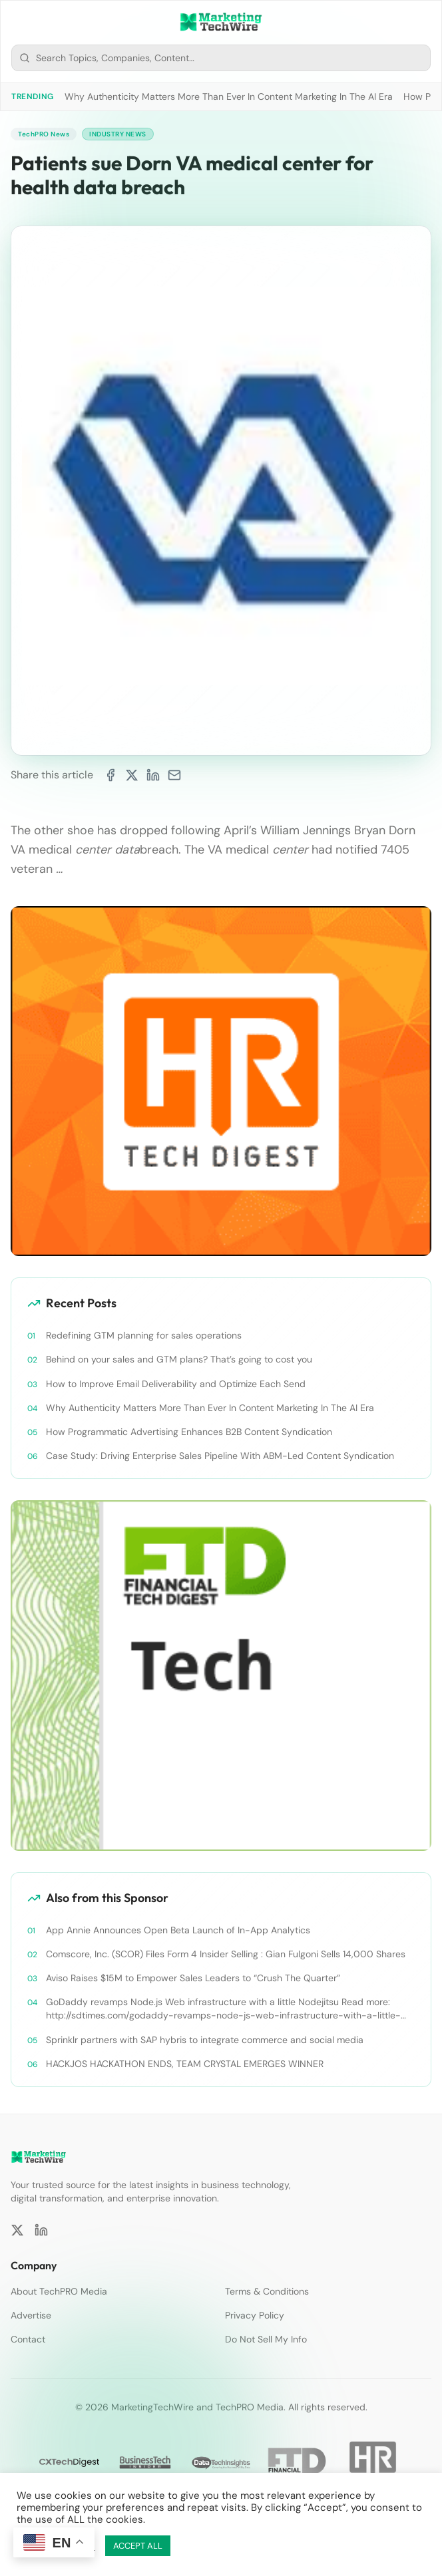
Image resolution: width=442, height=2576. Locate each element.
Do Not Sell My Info (266, 2339)
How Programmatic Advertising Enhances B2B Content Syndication (189, 1432)
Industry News (117, 134)
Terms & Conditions (267, 2291)
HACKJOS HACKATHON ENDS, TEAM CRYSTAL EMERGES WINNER (185, 2064)
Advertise (31, 2315)
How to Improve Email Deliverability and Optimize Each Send (176, 1384)
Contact (28, 2339)
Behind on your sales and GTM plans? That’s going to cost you (179, 1359)
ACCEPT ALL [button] (137, 2545)
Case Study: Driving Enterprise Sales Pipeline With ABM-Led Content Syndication (220, 1456)
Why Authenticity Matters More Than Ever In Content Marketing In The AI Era (229, 96)
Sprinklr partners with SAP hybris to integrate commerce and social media (204, 2040)
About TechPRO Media (59, 2291)
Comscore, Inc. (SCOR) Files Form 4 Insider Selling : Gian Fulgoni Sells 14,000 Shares (225, 1954)
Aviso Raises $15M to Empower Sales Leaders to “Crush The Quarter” (193, 1978)
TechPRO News (43, 134)
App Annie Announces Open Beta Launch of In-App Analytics (178, 1930)
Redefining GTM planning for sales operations (144, 1335)
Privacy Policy (254, 2315)
